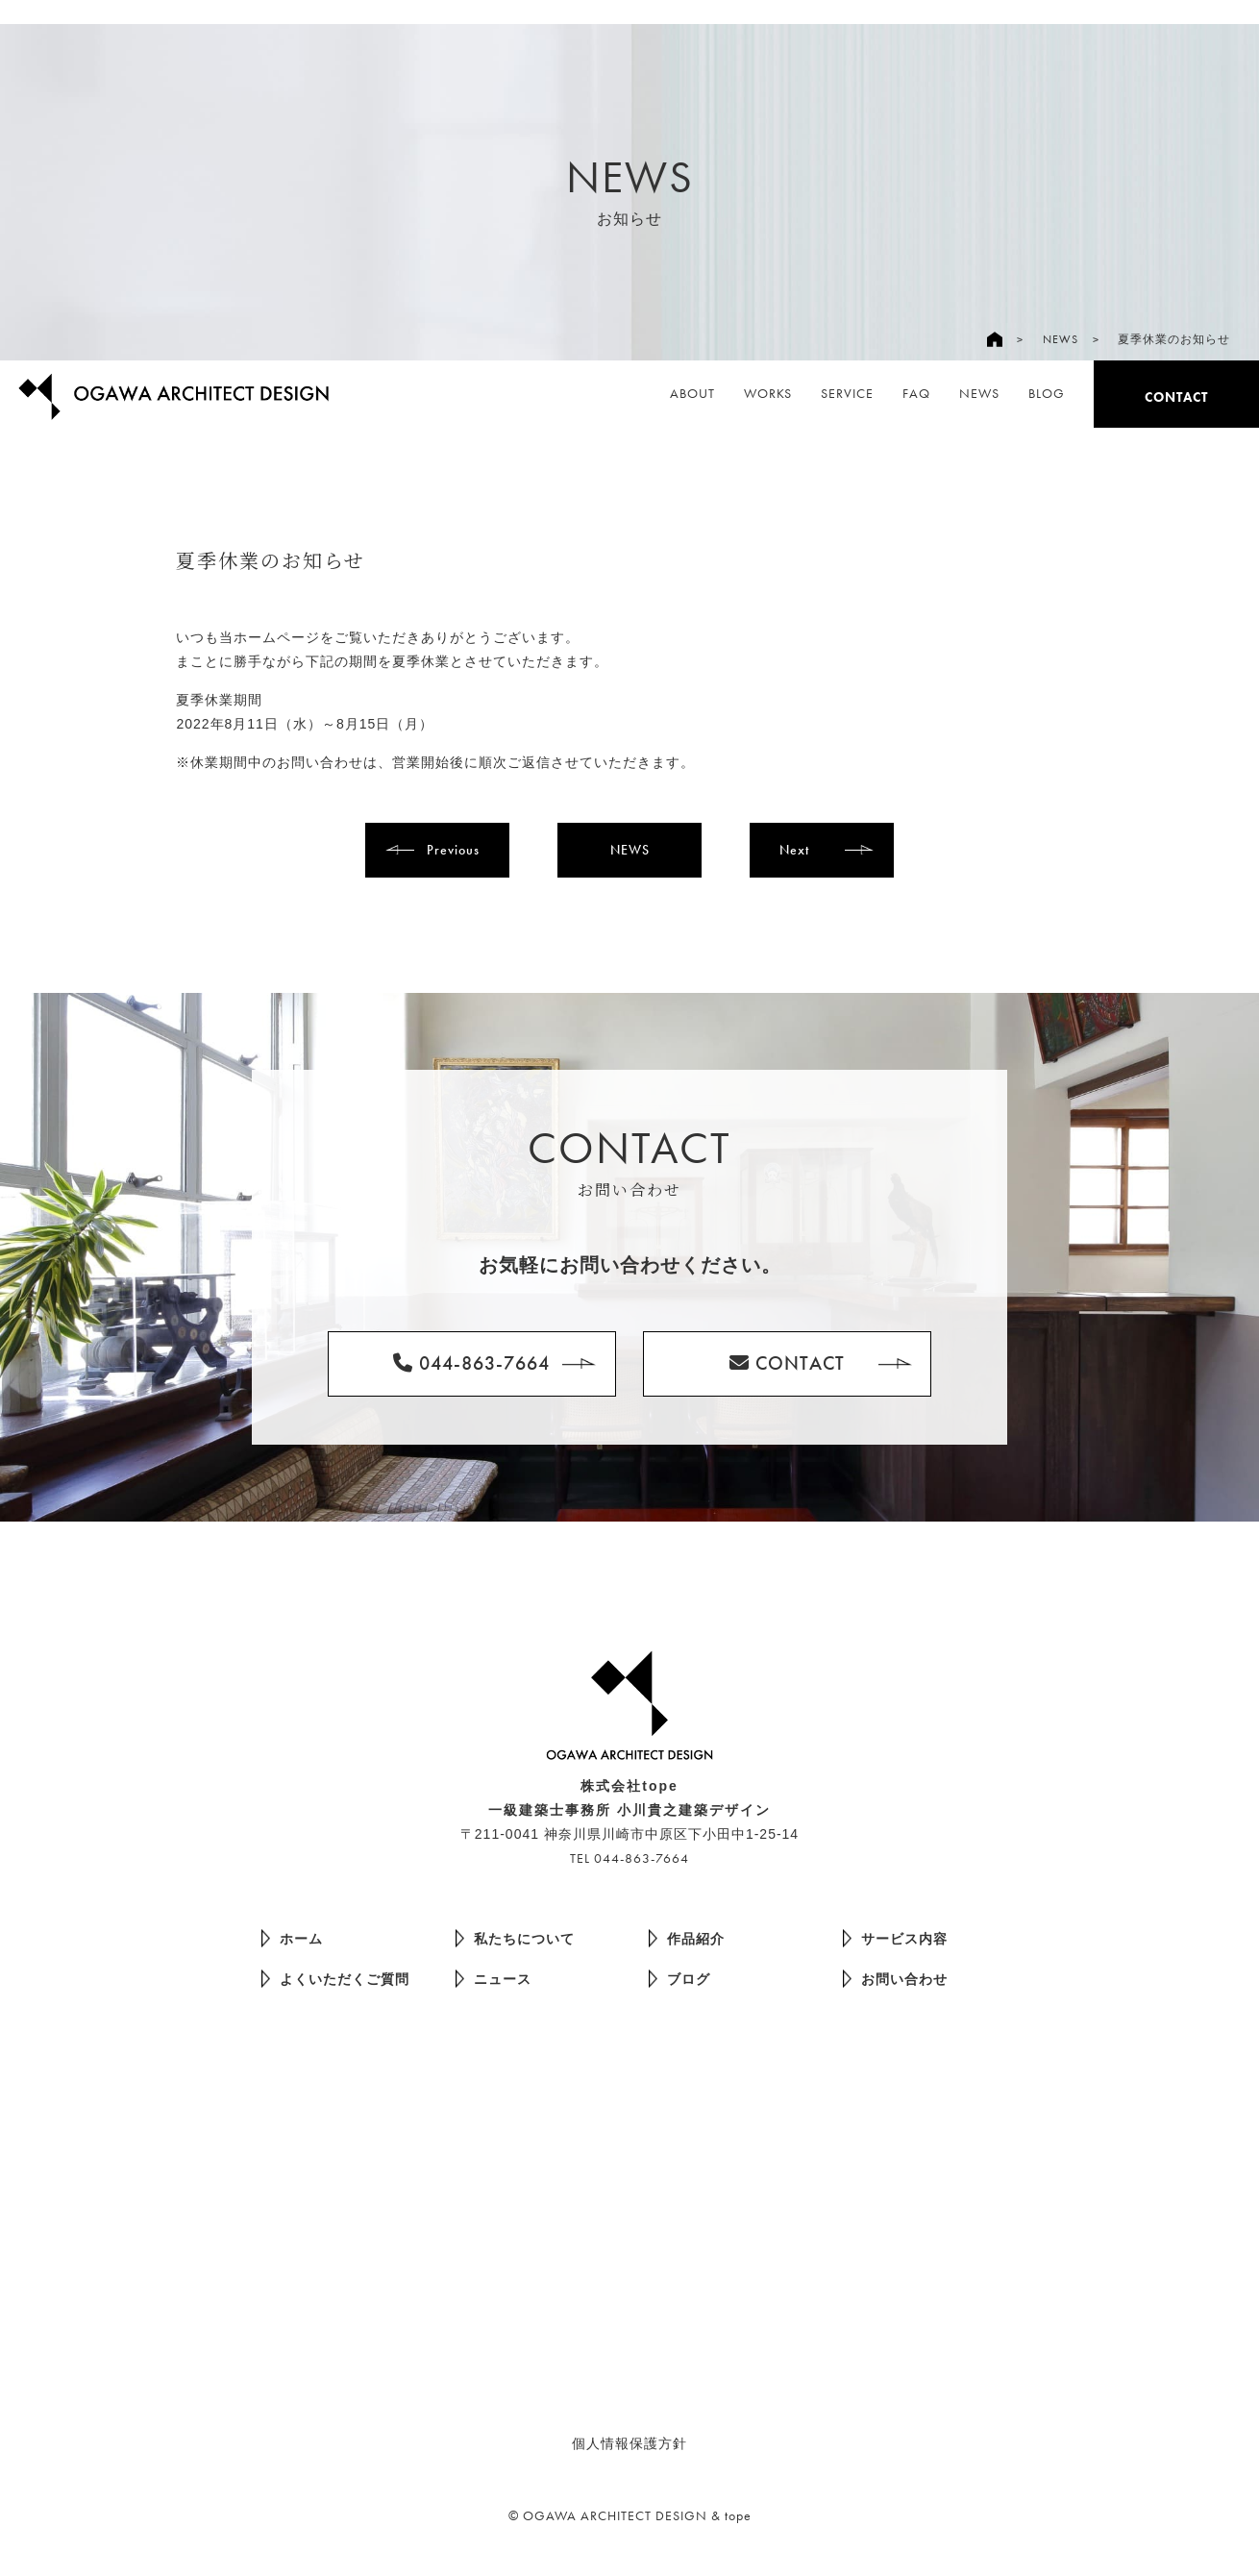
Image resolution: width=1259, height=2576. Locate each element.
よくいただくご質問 (335, 1978)
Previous (453, 849)
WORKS (768, 393)
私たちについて (515, 1938)
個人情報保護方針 (629, 2443)
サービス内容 (895, 1938)
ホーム (292, 1938)
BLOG (1046, 393)
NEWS (1060, 339)
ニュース (493, 1978)
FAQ (916, 393)
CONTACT (1176, 397)
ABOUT (692, 393)
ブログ (679, 1978)
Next (794, 849)
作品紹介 (687, 1938)
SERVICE (847, 393)
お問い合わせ (895, 1978)
